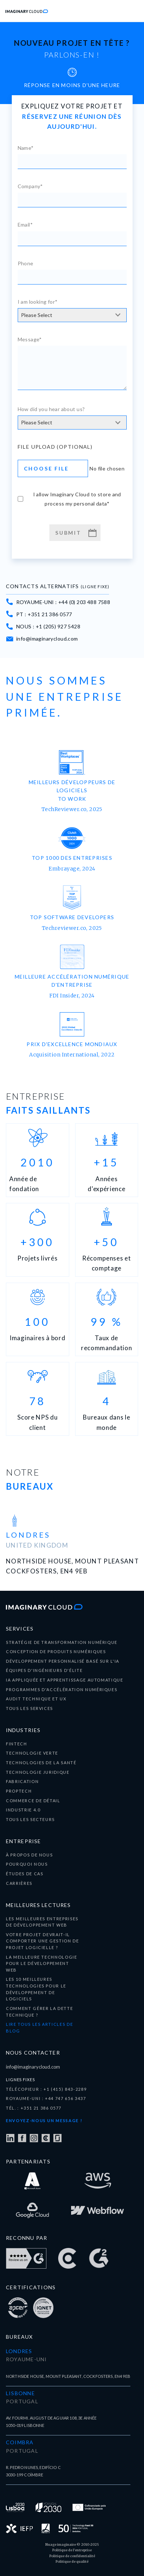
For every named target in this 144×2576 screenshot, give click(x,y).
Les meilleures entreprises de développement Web (42, 1922)
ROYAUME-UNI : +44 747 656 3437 (46, 2098)
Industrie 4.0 (23, 1809)
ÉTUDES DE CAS (24, 1873)
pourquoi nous (27, 1864)
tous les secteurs (30, 1819)
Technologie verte (32, 1753)
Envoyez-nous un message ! (44, 2120)
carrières (19, 1883)
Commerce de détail (33, 1800)
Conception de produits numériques (56, 1651)
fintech (16, 1743)
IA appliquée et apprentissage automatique (64, 1679)
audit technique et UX (36, 1698)
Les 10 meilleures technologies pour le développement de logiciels (36, 1989)
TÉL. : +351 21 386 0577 (34, 2108)
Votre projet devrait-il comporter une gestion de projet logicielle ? (42, 1941)
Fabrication (22, 1781)
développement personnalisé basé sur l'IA (62, 1661)
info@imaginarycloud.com (33, 2067)
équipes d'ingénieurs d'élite (44, 1670)
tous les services (29, 1708)
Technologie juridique (38, 1772)
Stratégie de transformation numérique (61, 1642)
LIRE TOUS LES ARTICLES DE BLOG (39, 2027)
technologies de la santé (41, 1762)
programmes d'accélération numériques (61, 1689)
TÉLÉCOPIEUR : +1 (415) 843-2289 (46, 2089)
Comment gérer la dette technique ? (39, 2011)
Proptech (19, 1791)
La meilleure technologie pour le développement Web (41, 1963)
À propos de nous (29, 1854)
